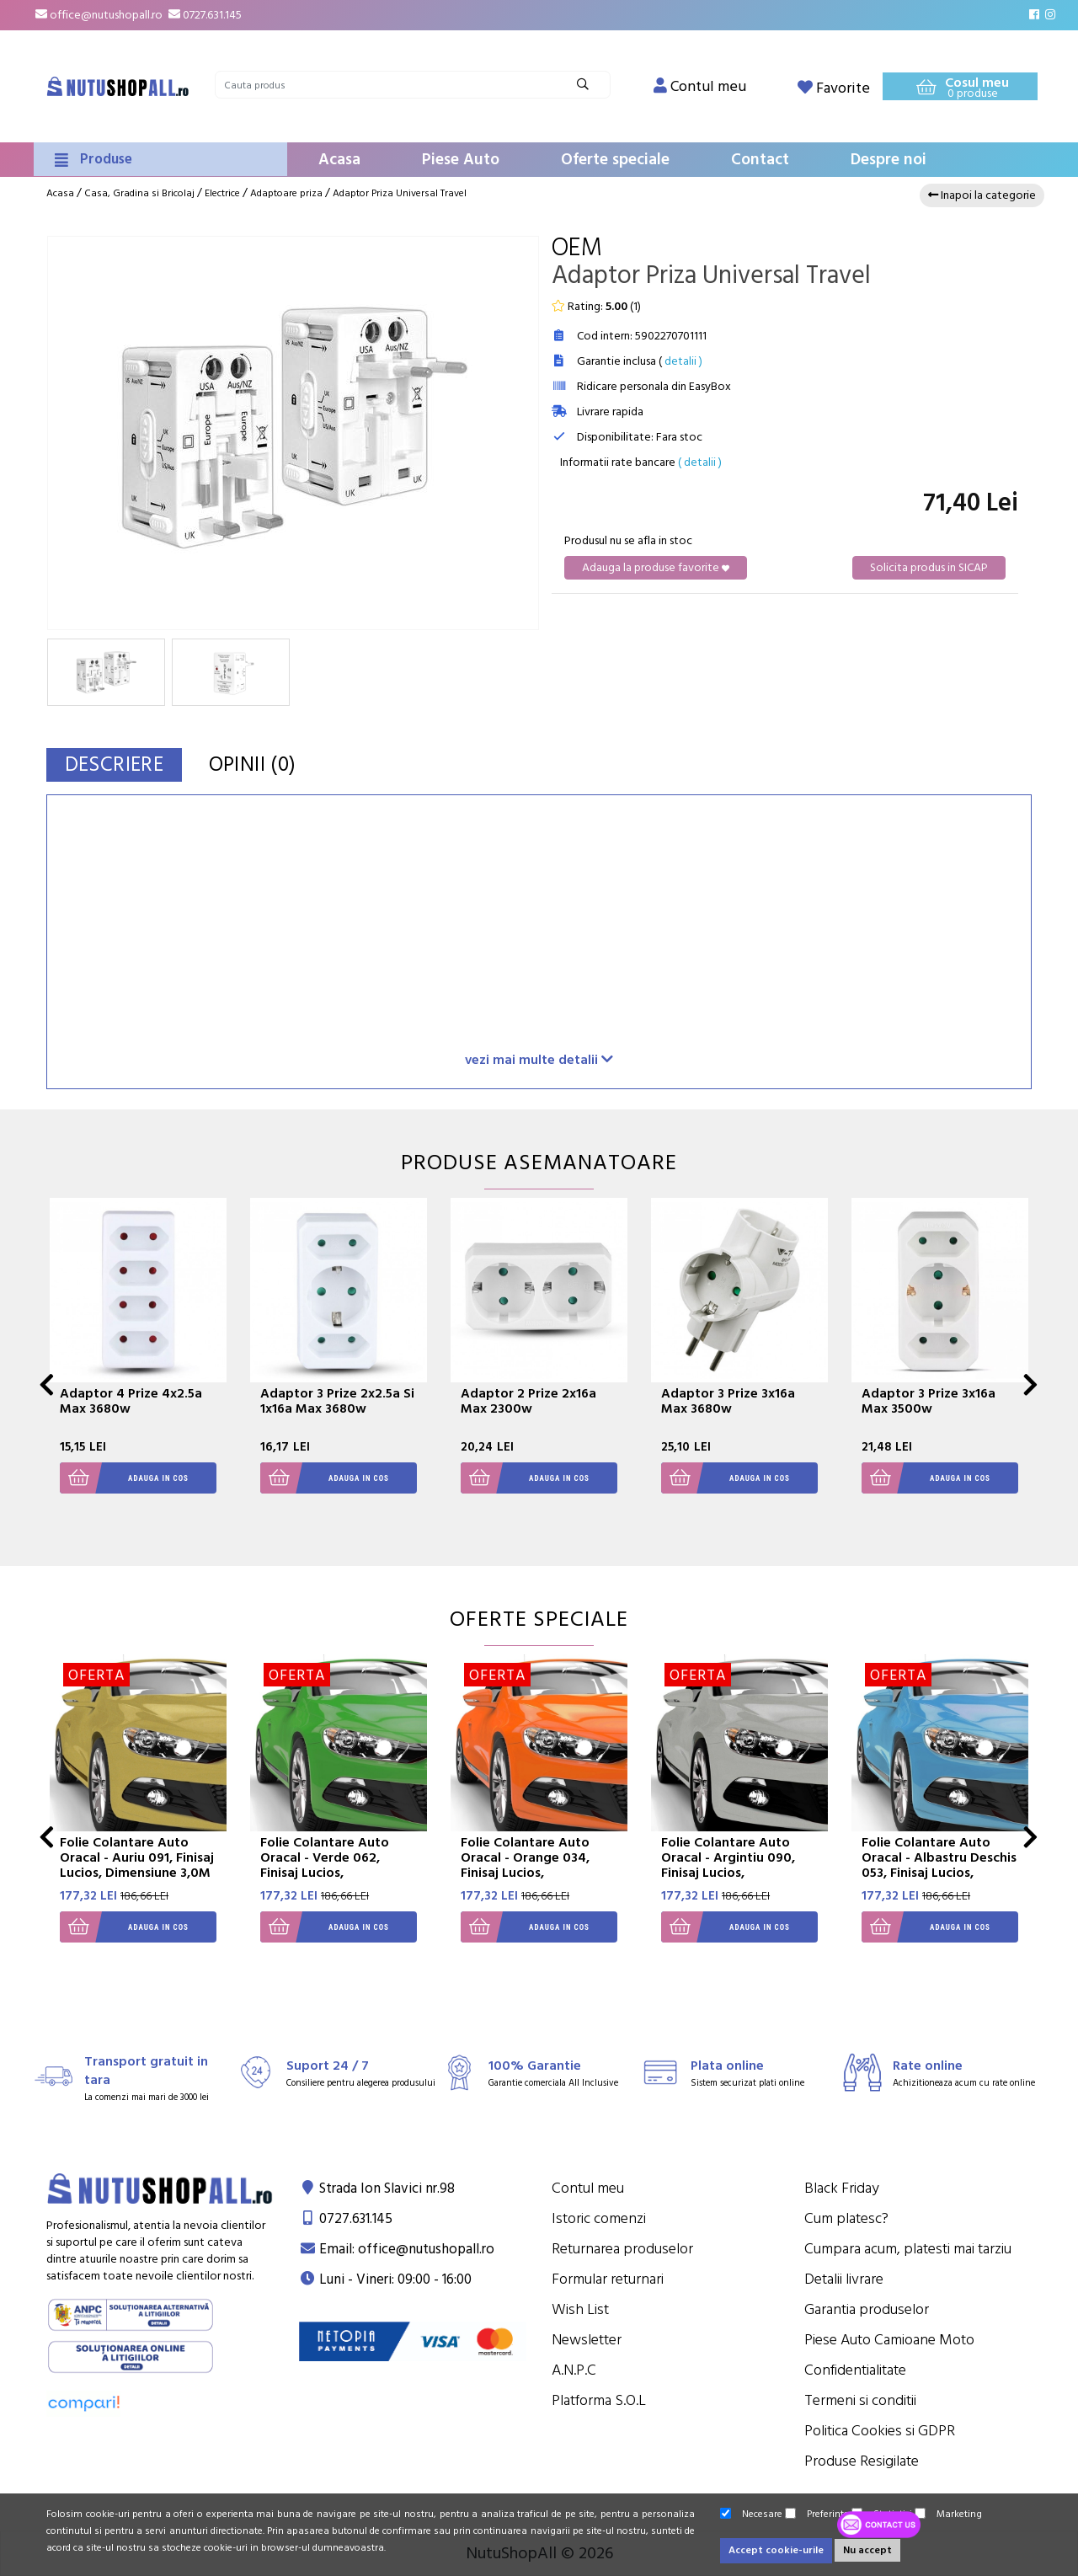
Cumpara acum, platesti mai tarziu (907, 2248)
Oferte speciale (615, 159)
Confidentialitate (855, 2370)
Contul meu (588, 2188)
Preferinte (817, 2514)
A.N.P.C (574, 2370)
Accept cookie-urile (776, 2550)
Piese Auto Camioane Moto (889, 2339)
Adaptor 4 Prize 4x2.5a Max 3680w (131, 1401)
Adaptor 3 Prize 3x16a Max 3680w (728, 1401)
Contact (760, 159)
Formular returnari (608, 2279)
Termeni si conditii (860, 2400)
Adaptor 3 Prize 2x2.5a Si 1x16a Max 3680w (337, 1401)
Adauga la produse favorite (655, 567)
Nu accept (867, 2550)
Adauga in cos (124, 1478)
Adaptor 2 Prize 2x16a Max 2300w (528, 1401)
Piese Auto (460, 159)
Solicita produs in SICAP (929, 567)
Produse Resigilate (861, 2461)
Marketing (948, 2514)
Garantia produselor (866, 2309)
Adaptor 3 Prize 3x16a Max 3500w (928, 1401)
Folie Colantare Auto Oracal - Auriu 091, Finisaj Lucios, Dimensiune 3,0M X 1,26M (137, 1865)
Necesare (751, 2514)
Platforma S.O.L (599, 2400)
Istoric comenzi (599, 2218)
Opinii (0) (259, 764)
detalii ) (683, 361)
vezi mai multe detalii (539, 1059)
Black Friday (841, 2188)
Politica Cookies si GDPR (879, 2430)
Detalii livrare (843, 2279)
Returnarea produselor (622, 2248)
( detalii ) (700, 462)
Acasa (339, 159)
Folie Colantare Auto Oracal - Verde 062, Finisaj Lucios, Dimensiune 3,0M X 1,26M (338, 1865)
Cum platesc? (846, 2218)
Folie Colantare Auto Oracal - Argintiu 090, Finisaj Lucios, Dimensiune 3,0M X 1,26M (739, 1865)
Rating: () (596, 306)
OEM (577, 248)
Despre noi (888, 159)
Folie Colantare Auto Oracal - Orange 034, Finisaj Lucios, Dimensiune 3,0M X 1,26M (538, 1865)
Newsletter (587, 2339)
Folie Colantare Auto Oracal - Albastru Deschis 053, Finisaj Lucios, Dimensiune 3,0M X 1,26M (939, 1865)
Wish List (580, 2309)
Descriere (117, 764)
